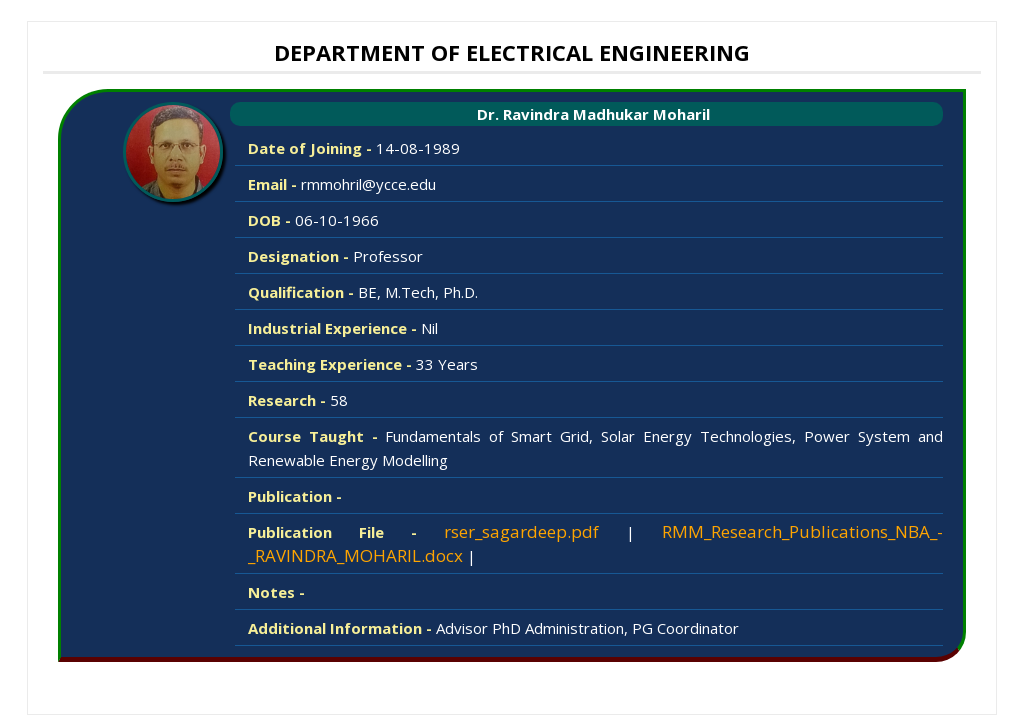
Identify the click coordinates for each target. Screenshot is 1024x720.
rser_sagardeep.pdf (521, 531)
